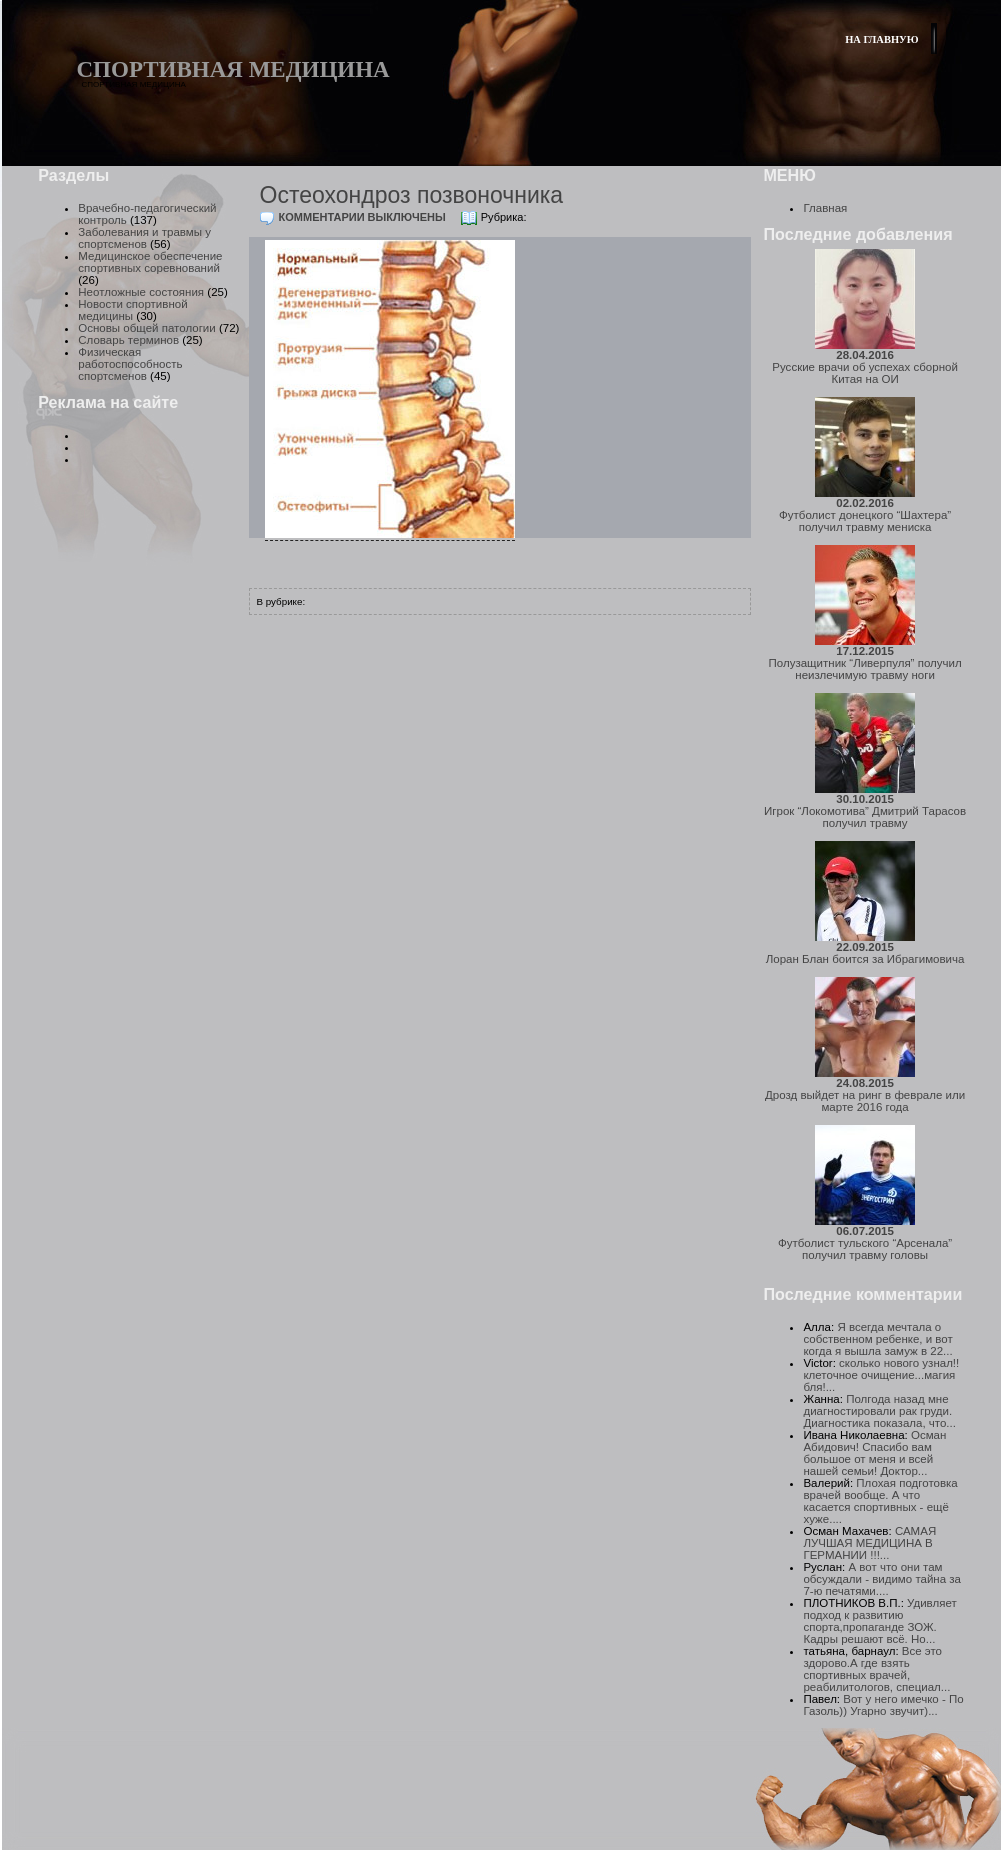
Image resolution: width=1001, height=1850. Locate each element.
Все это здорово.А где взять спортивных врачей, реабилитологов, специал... (876, 1669)
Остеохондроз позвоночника (412, 195)
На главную (881, 39)
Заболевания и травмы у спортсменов (144, 238)
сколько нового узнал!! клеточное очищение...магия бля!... (881, 1375)
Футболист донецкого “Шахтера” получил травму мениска (865, 515)
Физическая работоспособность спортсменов (130, 364)
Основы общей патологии (146, 328)
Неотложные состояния (141, 292)
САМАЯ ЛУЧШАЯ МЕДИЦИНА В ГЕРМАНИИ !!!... (869, 1543)
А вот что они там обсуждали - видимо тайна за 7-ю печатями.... (882, 1579)
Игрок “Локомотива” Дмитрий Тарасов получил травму (865, 811)
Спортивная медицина (233, 69)
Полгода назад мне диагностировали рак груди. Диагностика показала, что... (879, 1411)
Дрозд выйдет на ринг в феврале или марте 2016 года (865, 1095)
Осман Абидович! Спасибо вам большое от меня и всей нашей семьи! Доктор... (874, 1453)
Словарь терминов (128, 340)
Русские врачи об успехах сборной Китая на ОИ (865, 367)
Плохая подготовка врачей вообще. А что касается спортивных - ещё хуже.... (880, 1501)
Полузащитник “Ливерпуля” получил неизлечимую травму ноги (865, 663)
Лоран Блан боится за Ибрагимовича (865, 953)
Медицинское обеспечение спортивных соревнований (150, 262)
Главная (825, 208)
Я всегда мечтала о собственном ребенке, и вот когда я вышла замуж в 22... (877, 1339)
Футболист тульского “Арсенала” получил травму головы (865, 1243)
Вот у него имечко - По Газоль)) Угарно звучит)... (883, 1705)
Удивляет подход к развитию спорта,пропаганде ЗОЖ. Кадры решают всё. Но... (879, 1621)
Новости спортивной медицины (132, 310)
